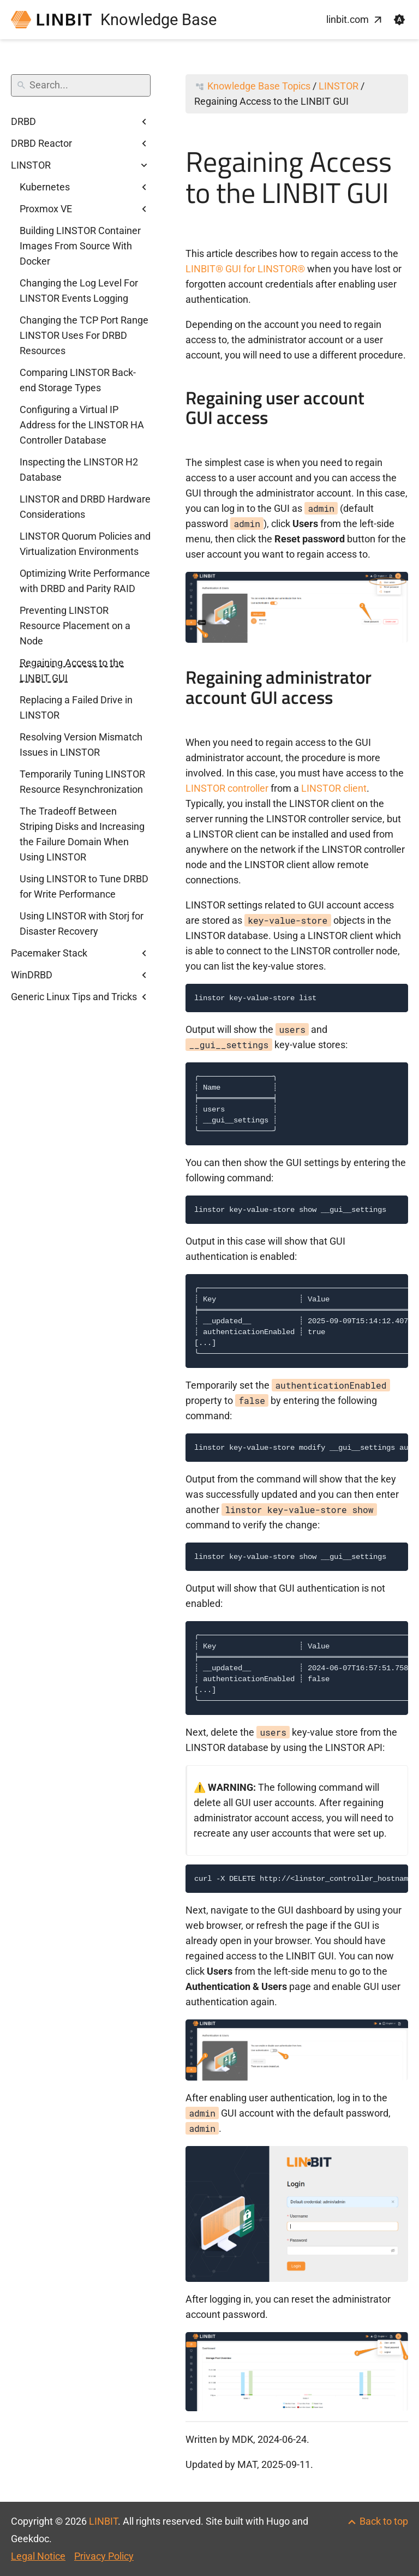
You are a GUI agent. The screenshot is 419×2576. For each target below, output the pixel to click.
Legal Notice (38, 2556)
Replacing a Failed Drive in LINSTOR (76, 707)
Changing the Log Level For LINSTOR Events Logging (79, 290)
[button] (399, 19)
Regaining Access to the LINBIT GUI (72, 670)
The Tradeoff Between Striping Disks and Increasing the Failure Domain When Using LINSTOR (82, 834)
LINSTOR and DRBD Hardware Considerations (85, 506)
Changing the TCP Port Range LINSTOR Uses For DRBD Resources (84, 335)
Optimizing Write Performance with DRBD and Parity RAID (85, 580)
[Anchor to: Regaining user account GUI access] (399, 409)
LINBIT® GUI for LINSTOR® (245, 268)
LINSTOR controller (226, 788)
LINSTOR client (334, 788)
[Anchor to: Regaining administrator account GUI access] (399, 688)
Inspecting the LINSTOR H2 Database (79, 469)
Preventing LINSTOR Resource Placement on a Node (75, 626)
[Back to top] (377, 2521)
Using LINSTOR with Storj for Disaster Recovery (81, 923)
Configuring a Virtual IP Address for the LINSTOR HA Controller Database (82, 425)
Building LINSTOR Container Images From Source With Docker (80, 246)
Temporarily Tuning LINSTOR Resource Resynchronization (82, 781)
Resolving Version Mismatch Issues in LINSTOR (81, 744)
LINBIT (103, 2521)
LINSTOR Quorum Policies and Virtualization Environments (85, 543)
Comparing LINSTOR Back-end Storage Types (78, 380)
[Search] (80, 85)
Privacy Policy (104, 2556)
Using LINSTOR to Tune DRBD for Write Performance (84, 886)
